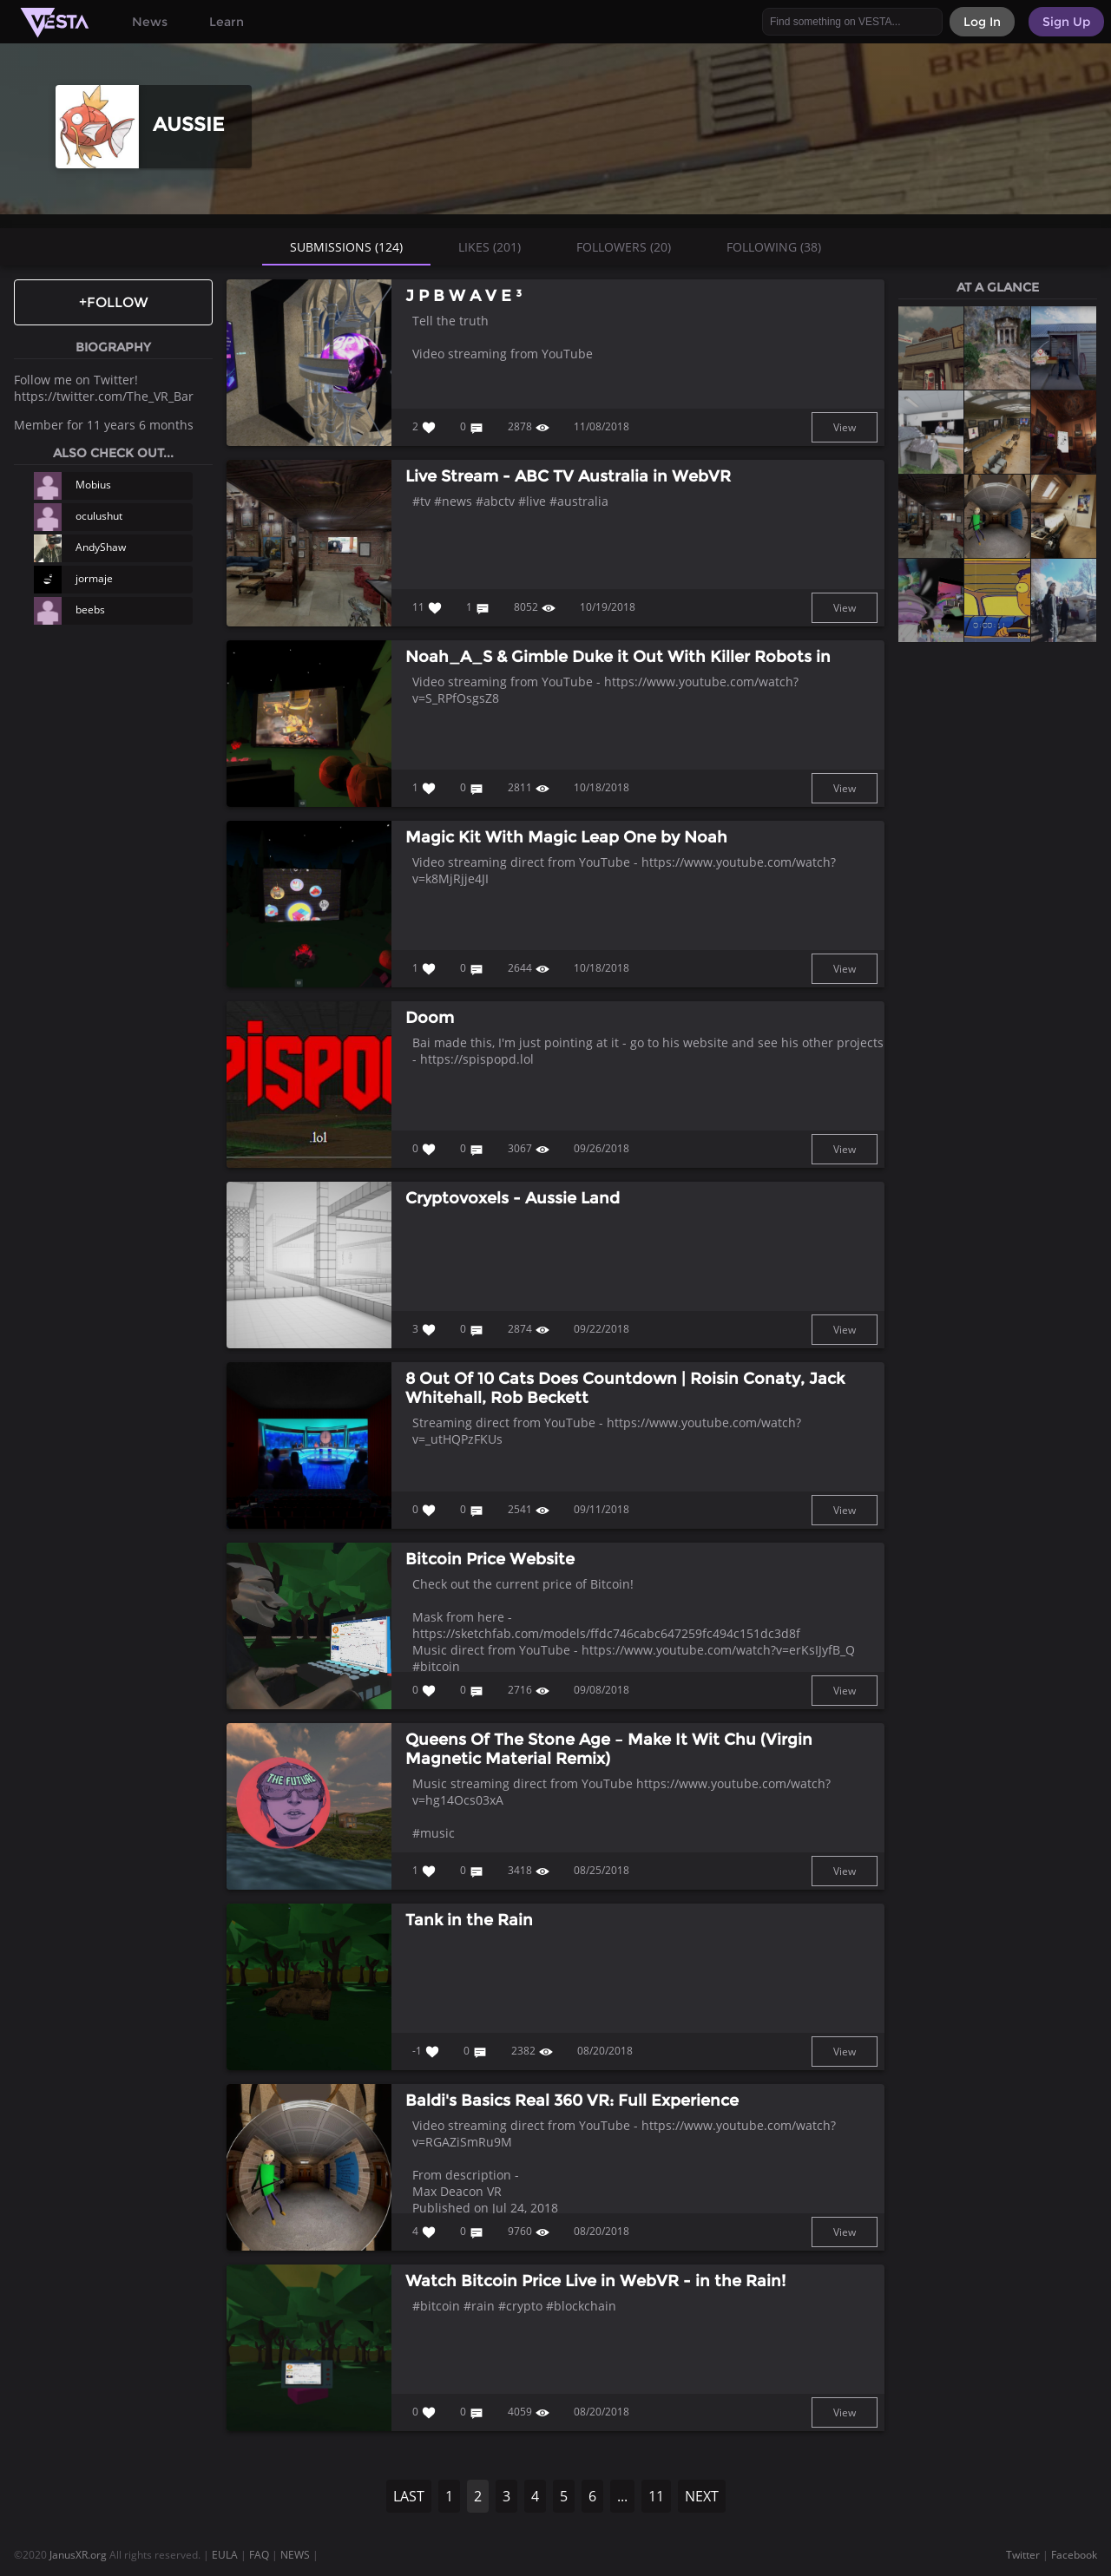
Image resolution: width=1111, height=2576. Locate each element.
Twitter (1023, 2554)
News (150, 21)
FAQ (259, 2554)
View (844, 427)
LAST (408, 2496)
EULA (225, 2554)
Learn (226, 21)
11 (656, 2496)
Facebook (1074, 2554)
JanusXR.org (78, 2554)
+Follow (113, 302)
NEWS (295, 2554)
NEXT (702, 2496)
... (622, 2496)
